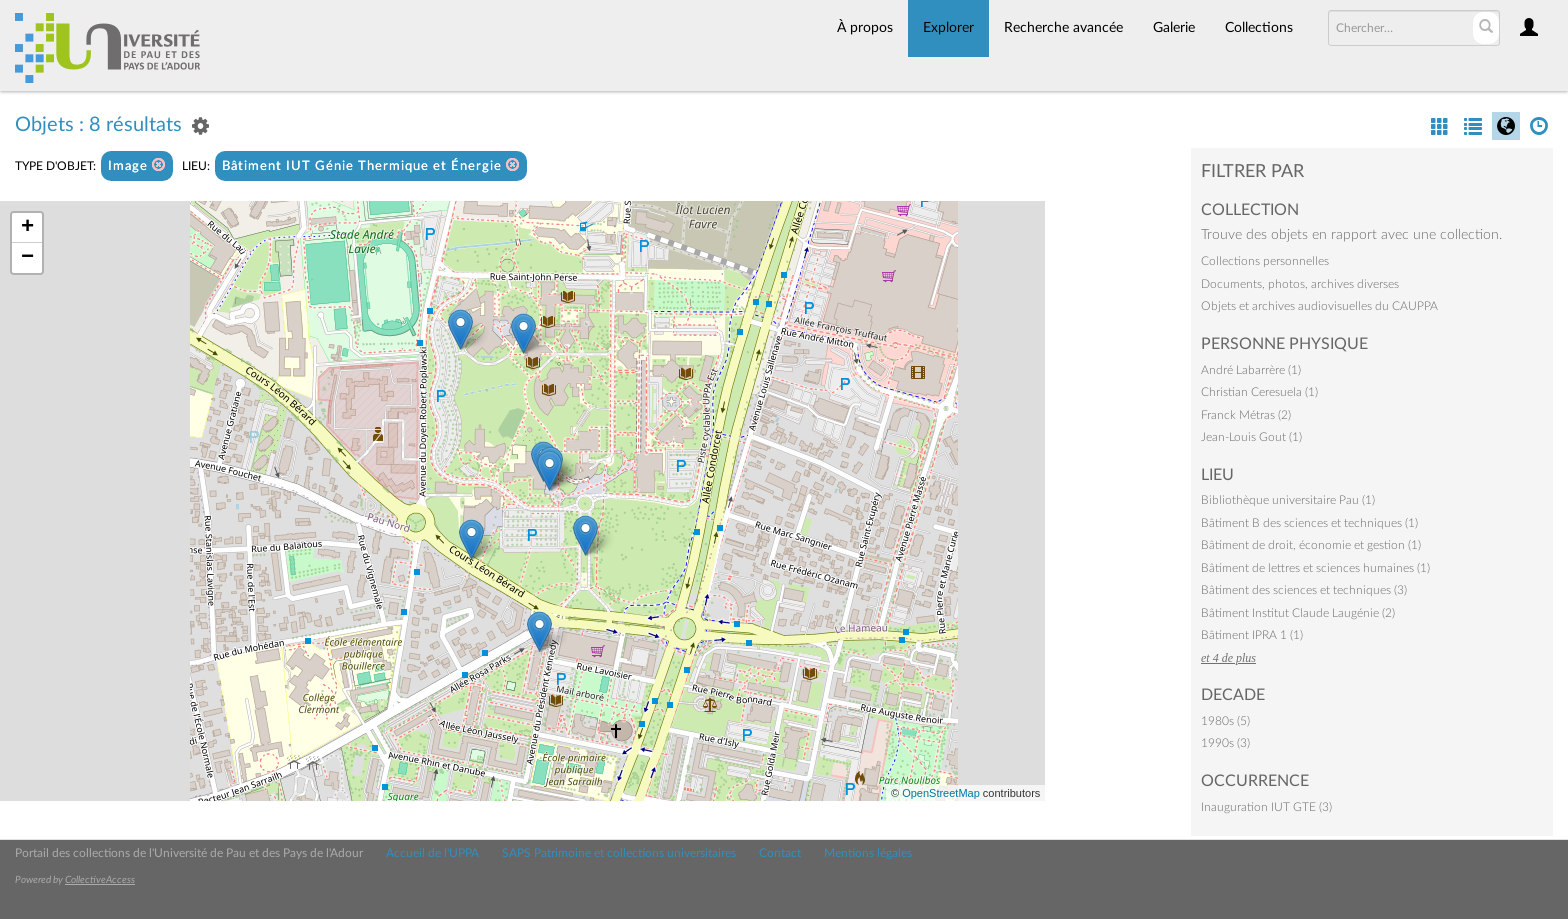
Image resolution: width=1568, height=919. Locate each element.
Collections (1259, 28)
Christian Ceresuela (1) (1259, 392)
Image (137, 165)
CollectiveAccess (100, 880)
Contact (780, 853)
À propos (865, 28)
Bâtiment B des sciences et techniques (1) (1309, 523)
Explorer (948, 28)
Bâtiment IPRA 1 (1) (1252, 635)
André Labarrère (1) (1251, 370)
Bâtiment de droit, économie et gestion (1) (1311, 545)
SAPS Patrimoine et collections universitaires (619, 853)
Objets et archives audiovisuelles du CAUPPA (1319, 306)
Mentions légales (868, 853)
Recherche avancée (1063, 28)
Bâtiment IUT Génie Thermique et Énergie (371, 165)
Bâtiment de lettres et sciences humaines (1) (1315, 568)
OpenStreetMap (941, 793)
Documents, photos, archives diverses (1300, 284)
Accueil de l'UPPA (432, 853)
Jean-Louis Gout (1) (1251, 437)
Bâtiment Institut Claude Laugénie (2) (1298, 613)
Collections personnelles (1265, 261)
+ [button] (27, 228)
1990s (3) (1225, 743)
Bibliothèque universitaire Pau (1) (1288, 500)
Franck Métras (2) (1246, 415)
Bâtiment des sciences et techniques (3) (1304, 590)
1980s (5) (1225, 721)
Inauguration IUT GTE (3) (1266, 807)
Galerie (1174, 28)
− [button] (27, 258)
